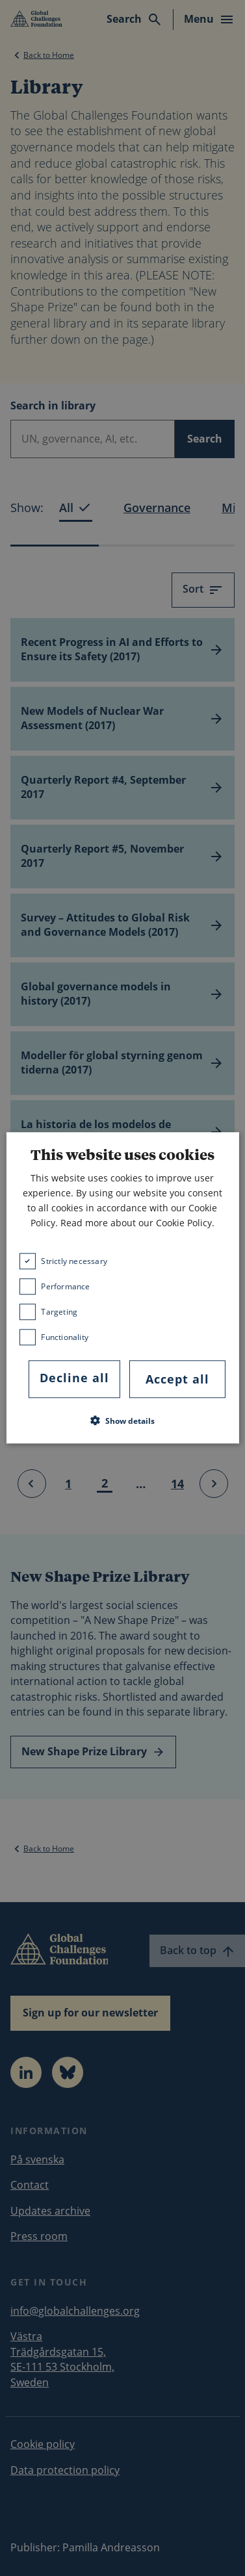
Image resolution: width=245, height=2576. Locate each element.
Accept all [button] (177, 1379)
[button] (122, 1421)
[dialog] (122, 1287)
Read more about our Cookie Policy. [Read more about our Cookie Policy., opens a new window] (137, 1223)
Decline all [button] (74, 1377)
